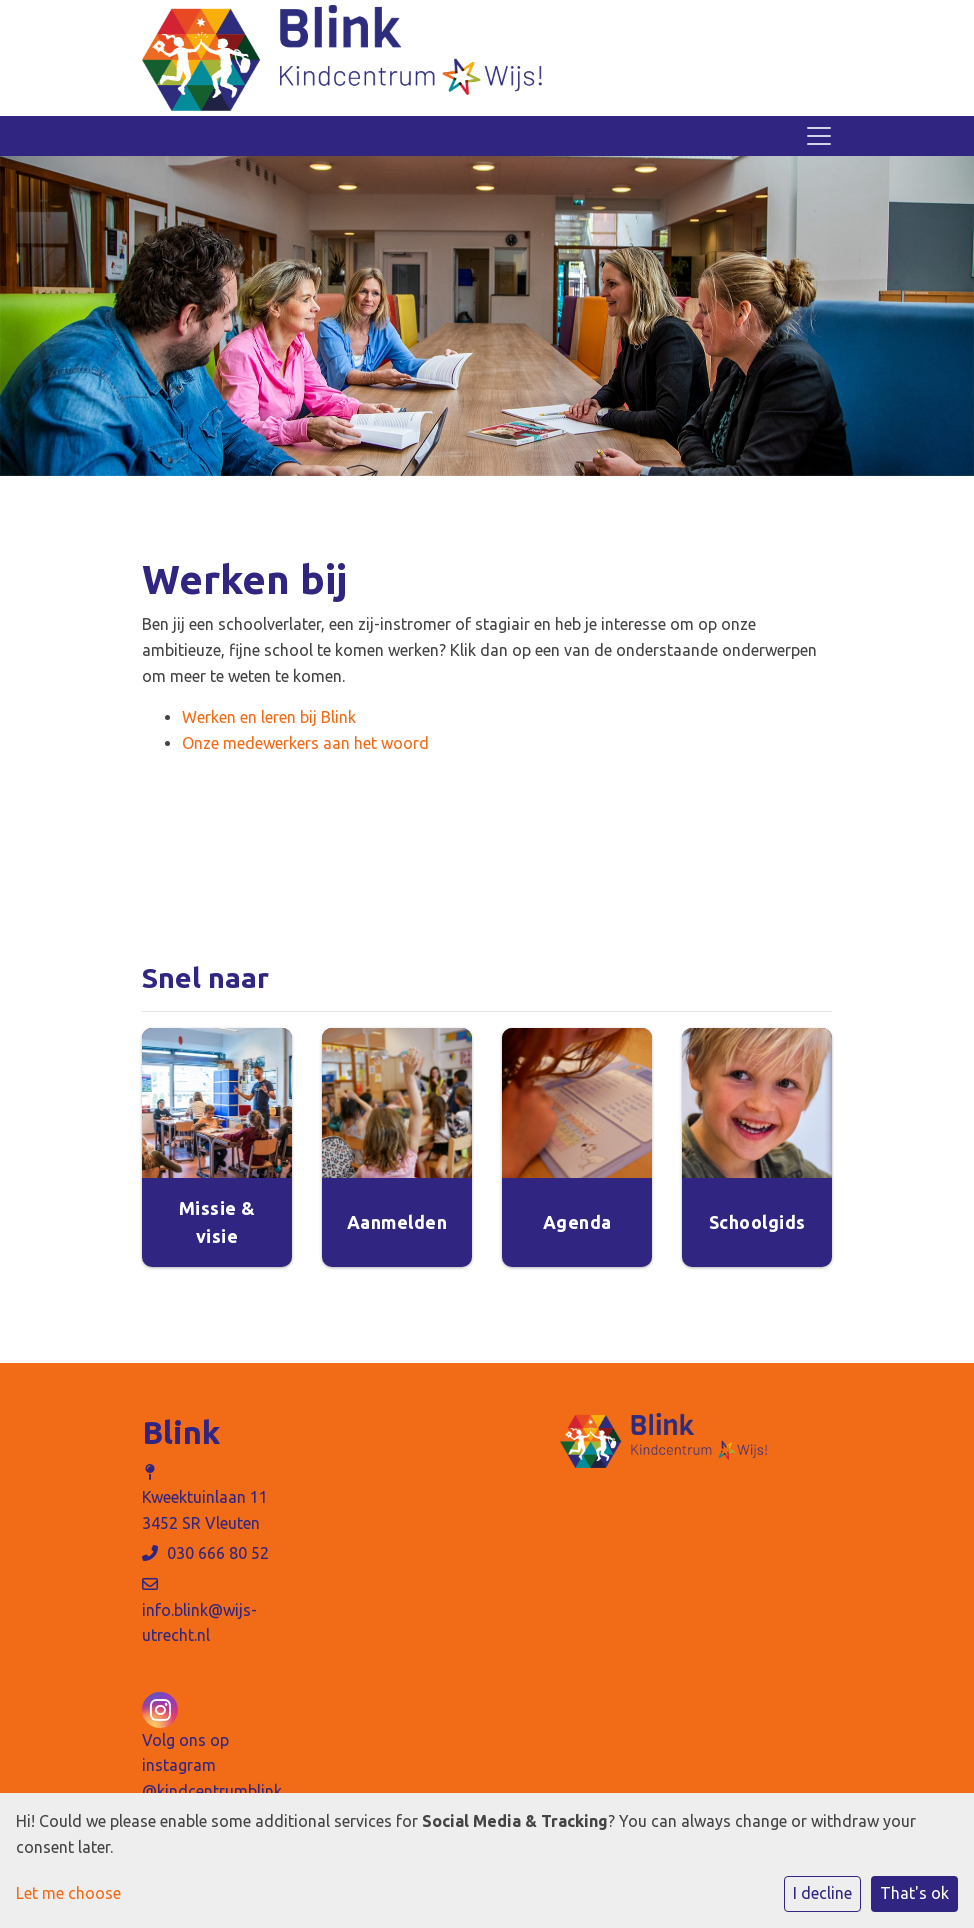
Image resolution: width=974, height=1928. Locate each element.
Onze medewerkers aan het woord (305, 743)
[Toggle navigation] (819, 136)
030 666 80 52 (218, 1553)
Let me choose (68, 1893)
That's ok (914, 1893)
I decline (822, 1893)
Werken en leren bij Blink (269, 717)
